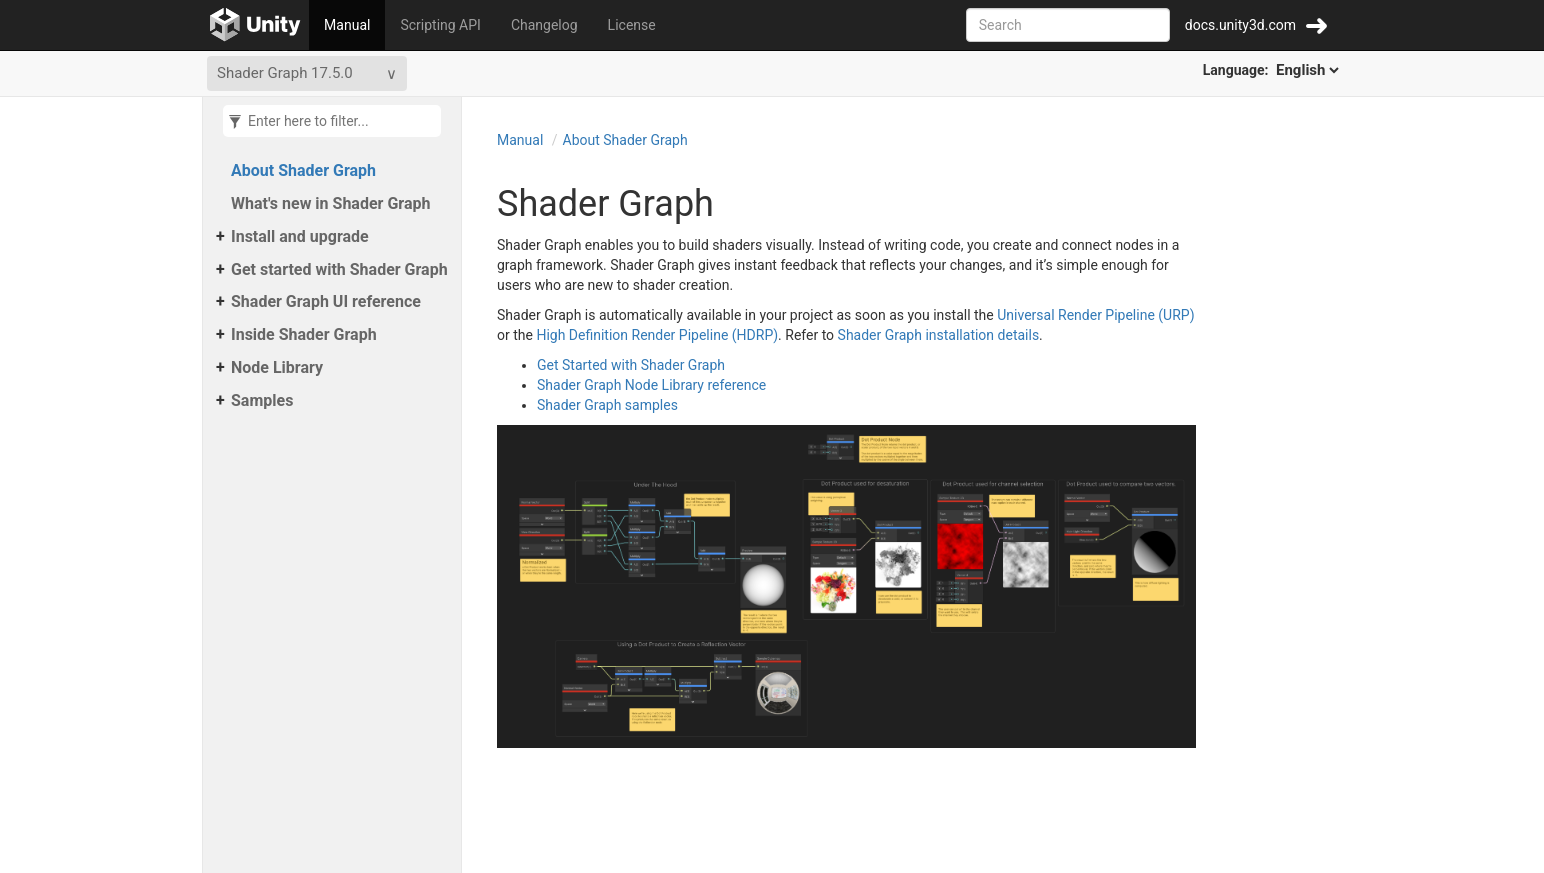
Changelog (544, 25)
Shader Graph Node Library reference (651, 385)
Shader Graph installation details (939, 335)
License (632, 25)
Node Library (277, 367)
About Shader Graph (303, 170)
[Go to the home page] (255, 25)
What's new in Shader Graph (330, 203)
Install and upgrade (300, 236)
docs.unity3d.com (1240, 25)
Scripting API (440, 25)
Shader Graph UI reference (326, 301)
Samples (262, 400)
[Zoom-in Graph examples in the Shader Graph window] (846, 585)
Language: (1272, 70)
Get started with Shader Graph (339, 269)
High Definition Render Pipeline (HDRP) (657, 335)
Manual (347, 25)
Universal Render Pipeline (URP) (1095, 315)
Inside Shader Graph (304, 334)
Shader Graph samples (607, 405)
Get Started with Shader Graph (631, 365)
